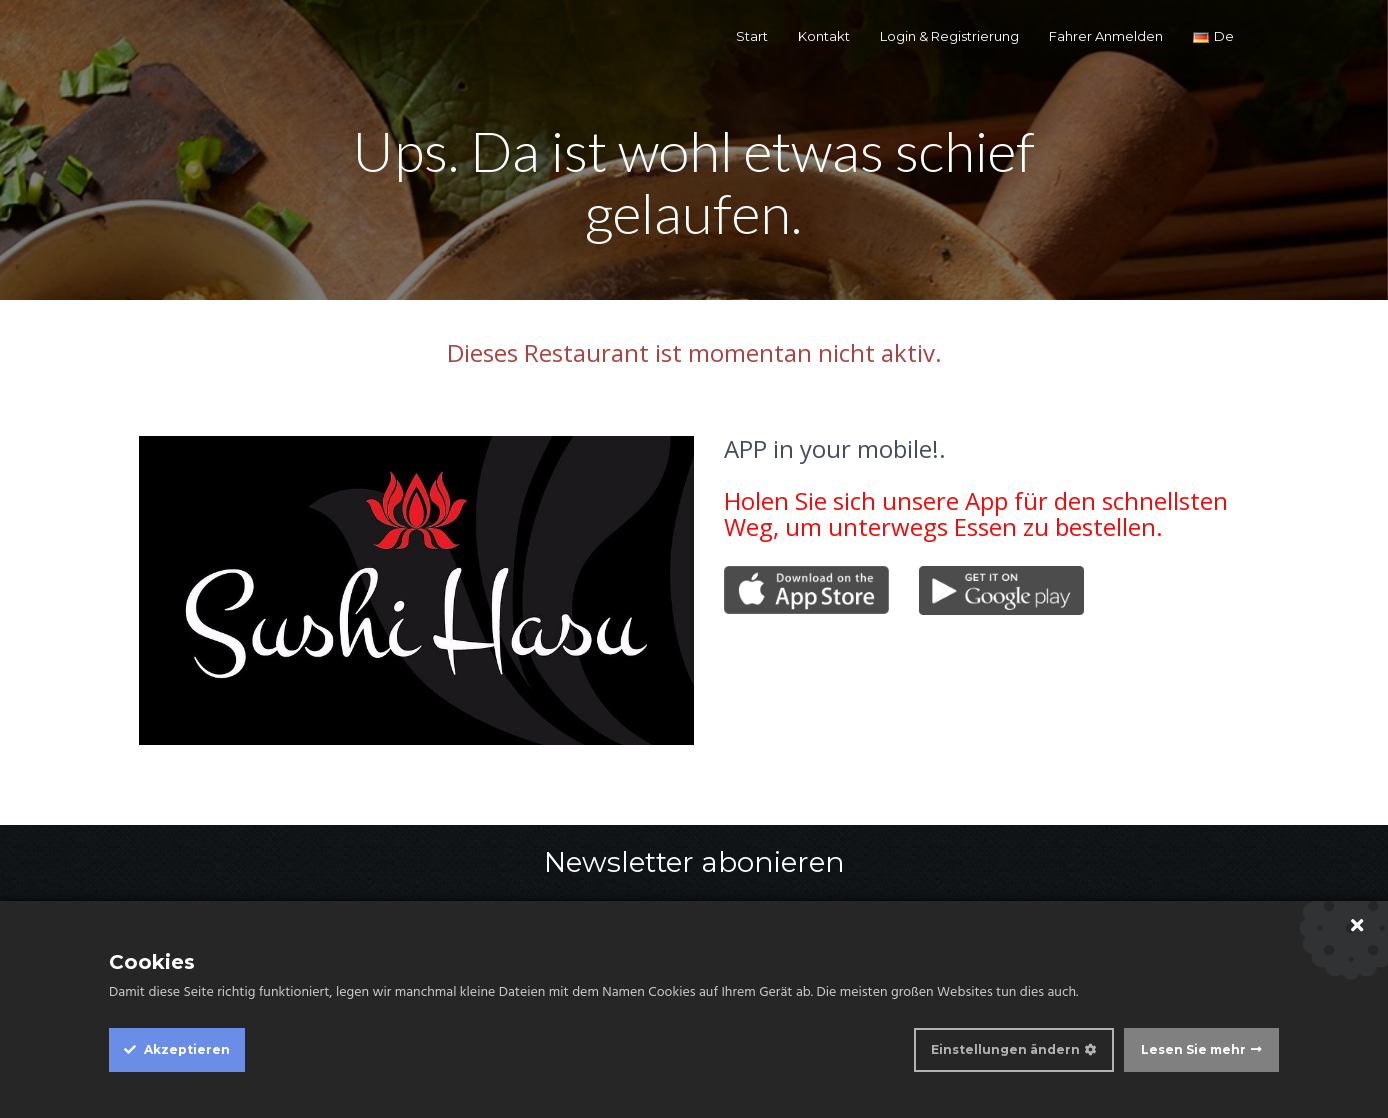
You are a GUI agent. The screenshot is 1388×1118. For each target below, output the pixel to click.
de (1213, 36)
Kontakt (824, 36)
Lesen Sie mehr (1193, 1049)
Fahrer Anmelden (1106, 36)
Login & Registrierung (949, 36)
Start (752, 36)
